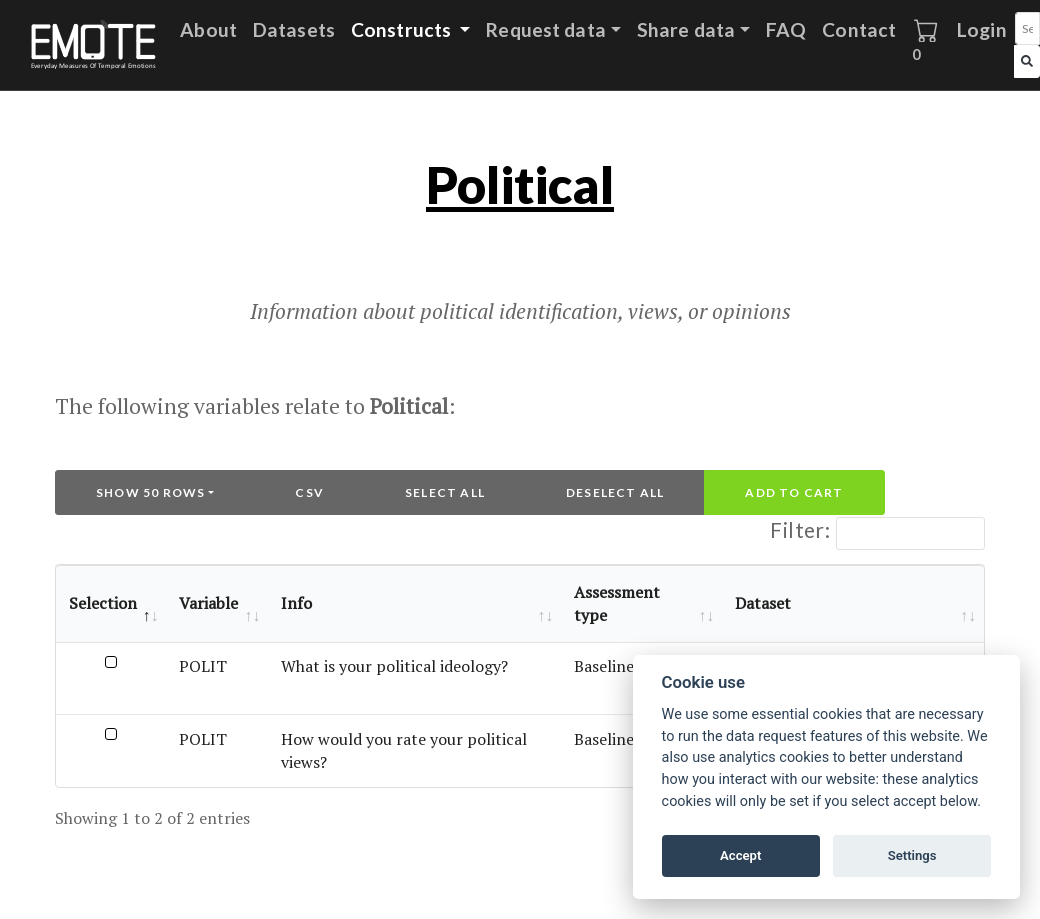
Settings (912, 855)
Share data (686, 29)
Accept (740, 855)
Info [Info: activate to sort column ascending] (296, 603)
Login (982, 29)
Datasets (294, 29)
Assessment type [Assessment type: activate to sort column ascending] (617, 603)
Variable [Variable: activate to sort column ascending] (208, 603)
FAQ (786, 29)
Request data (546, 29)
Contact (859, 29)
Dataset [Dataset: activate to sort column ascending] (763, 603)
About (208, 29)
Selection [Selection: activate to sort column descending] (103, 603)
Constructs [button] (403, 29)
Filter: (877, 533)
